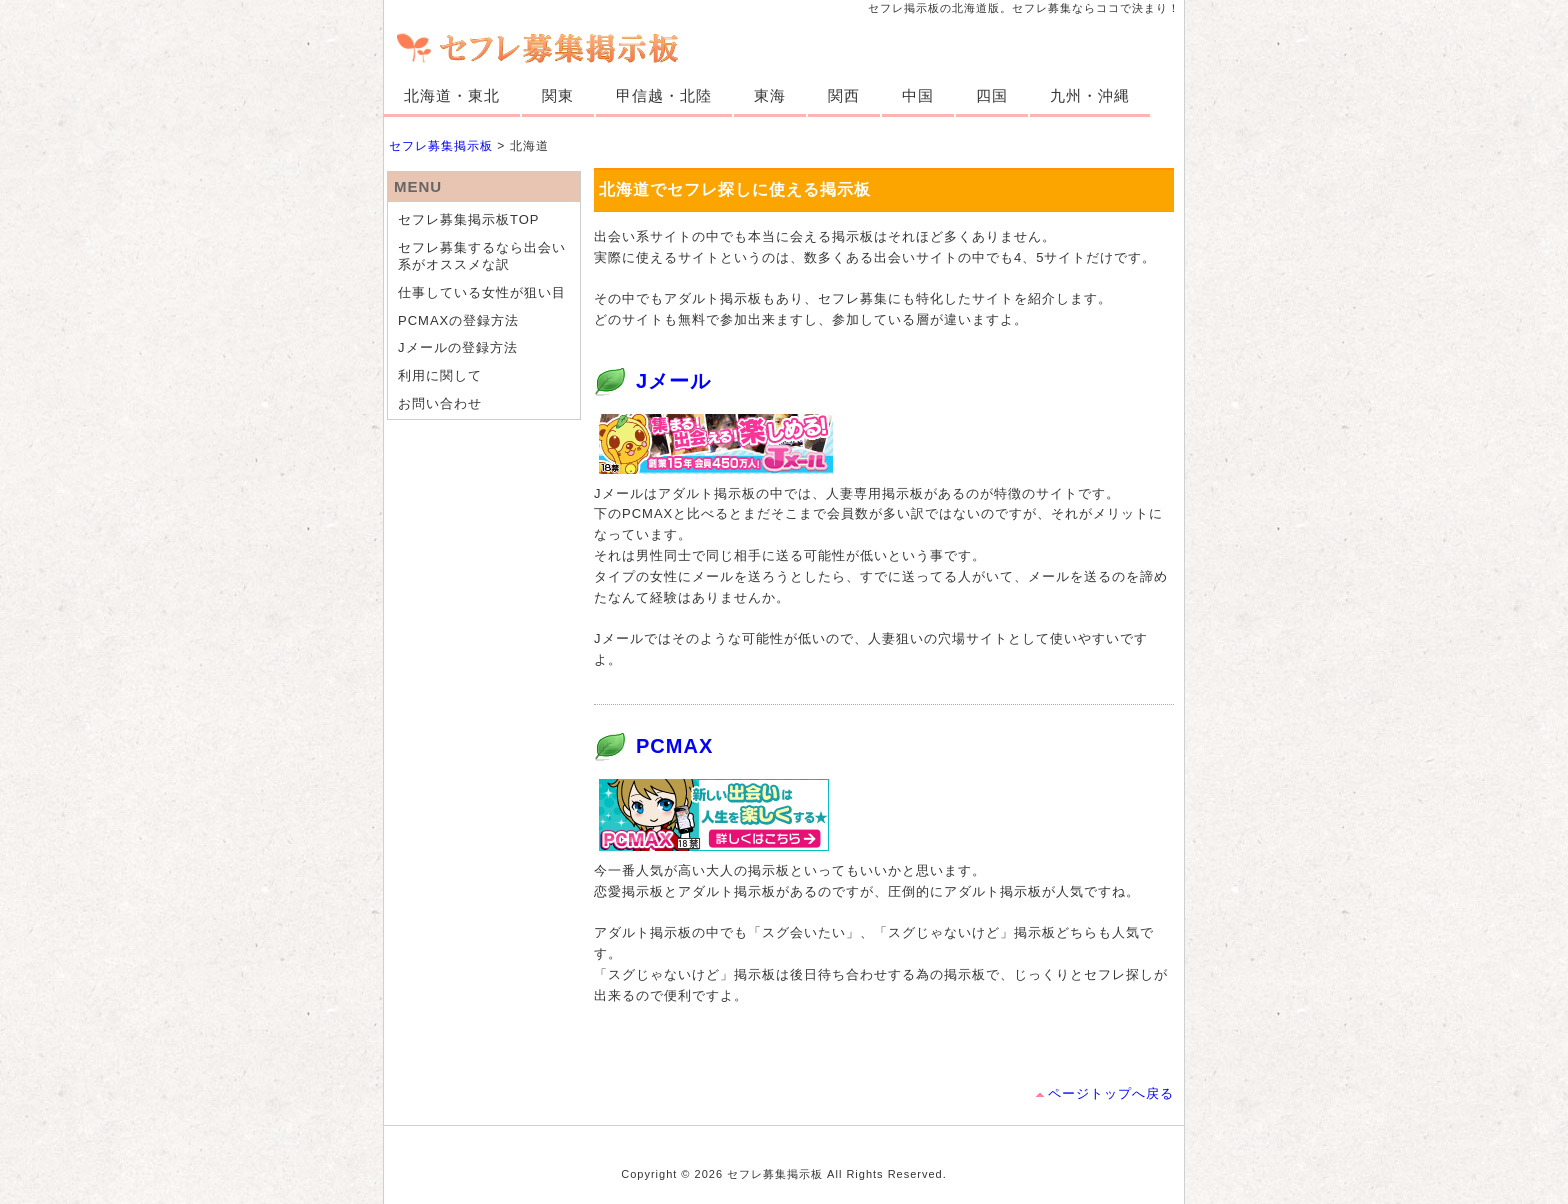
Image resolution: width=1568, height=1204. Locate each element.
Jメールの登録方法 (458, 347)
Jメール (673, 381)
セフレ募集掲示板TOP (469, 219)
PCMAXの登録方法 (458, 320)
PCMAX (674, 746)
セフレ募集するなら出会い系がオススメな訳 (482, 256)
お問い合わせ (440, 403)
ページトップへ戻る (1111, 1093)
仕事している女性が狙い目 (482, 292)
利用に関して (440, 375)
